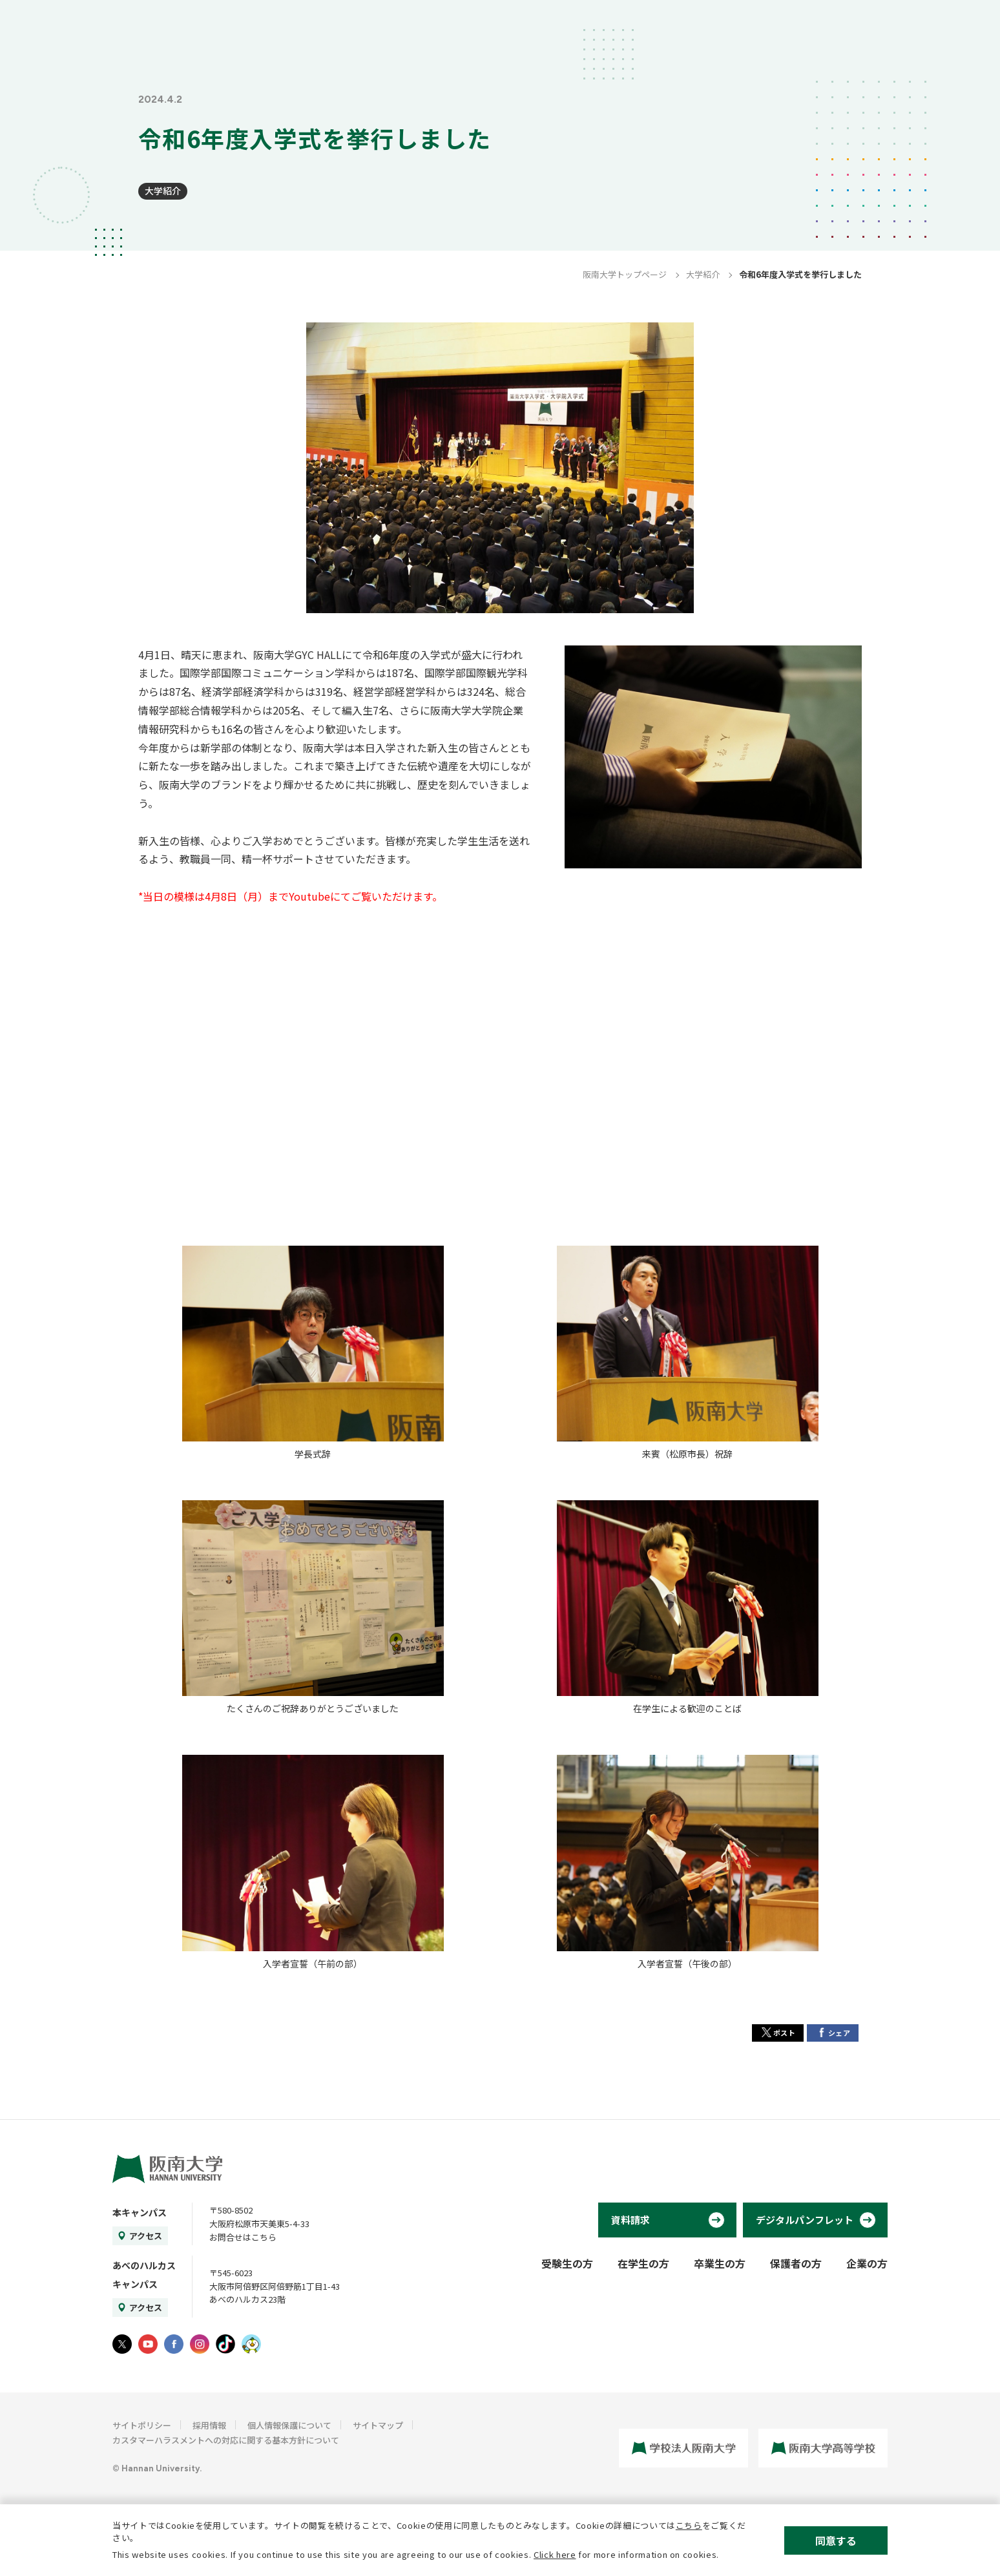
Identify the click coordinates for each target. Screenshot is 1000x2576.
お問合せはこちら (242, 2237)
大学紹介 (163, 190)
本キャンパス (139, 2212)
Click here (555, 2554)
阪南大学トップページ (625, 274)
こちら (689, 2525)
